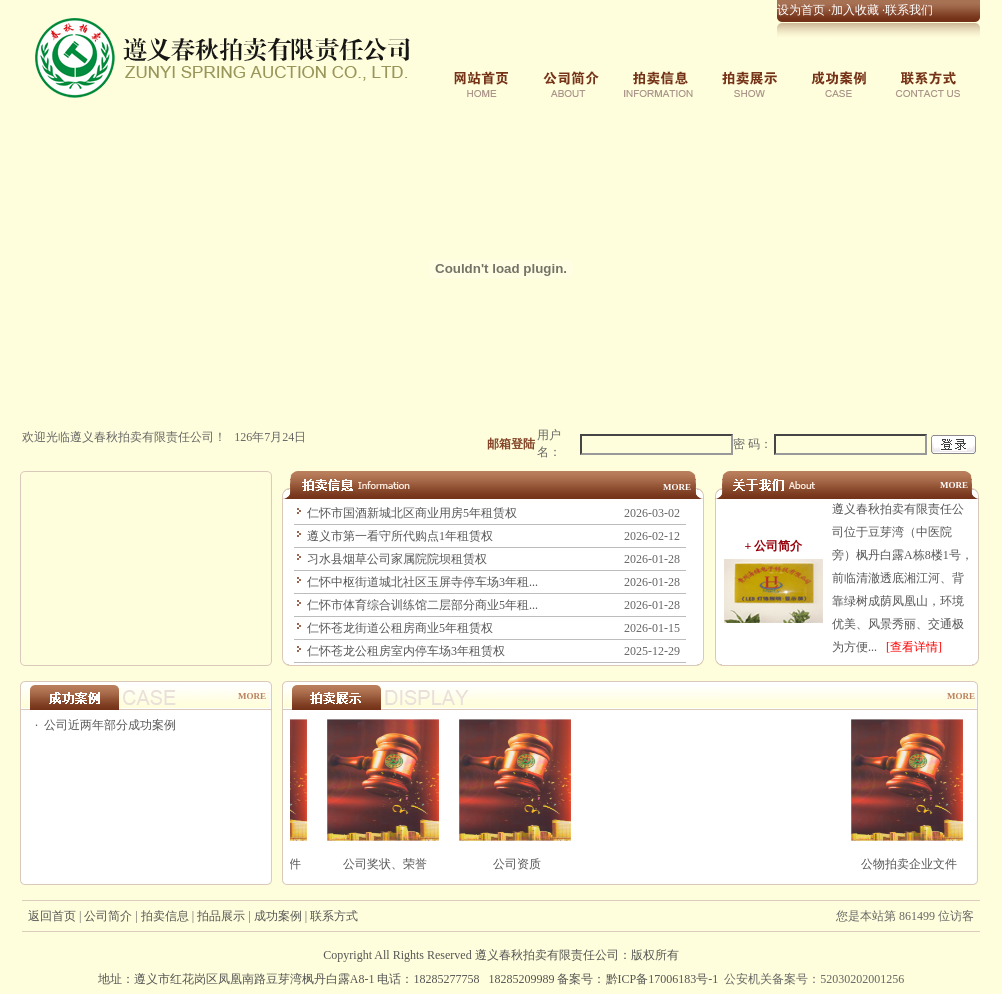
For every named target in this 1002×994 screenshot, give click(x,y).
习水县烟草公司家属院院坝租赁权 (397, 559)
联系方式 (334, 916)
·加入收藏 (852, 10)
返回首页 (52, 916)
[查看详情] (914, 647)
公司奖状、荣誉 (394, 864)
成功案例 (278, 916)
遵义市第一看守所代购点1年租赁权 (400, 536)
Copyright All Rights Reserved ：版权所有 (500, 955)
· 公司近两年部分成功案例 (104, 725)
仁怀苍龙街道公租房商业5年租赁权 (400, 628)
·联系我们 (906, 10)
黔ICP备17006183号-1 (662, 979)
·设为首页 (798, 10)
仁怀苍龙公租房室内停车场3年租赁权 (406, 651)
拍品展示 (221, 916)
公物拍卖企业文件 (918, 864)
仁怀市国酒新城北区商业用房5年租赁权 (412, 513)
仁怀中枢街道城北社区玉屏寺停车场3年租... (422, 582)
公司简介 (108, 916)
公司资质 (526, 864)
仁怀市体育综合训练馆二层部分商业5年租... (422, 605)
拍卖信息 (165, 916)
